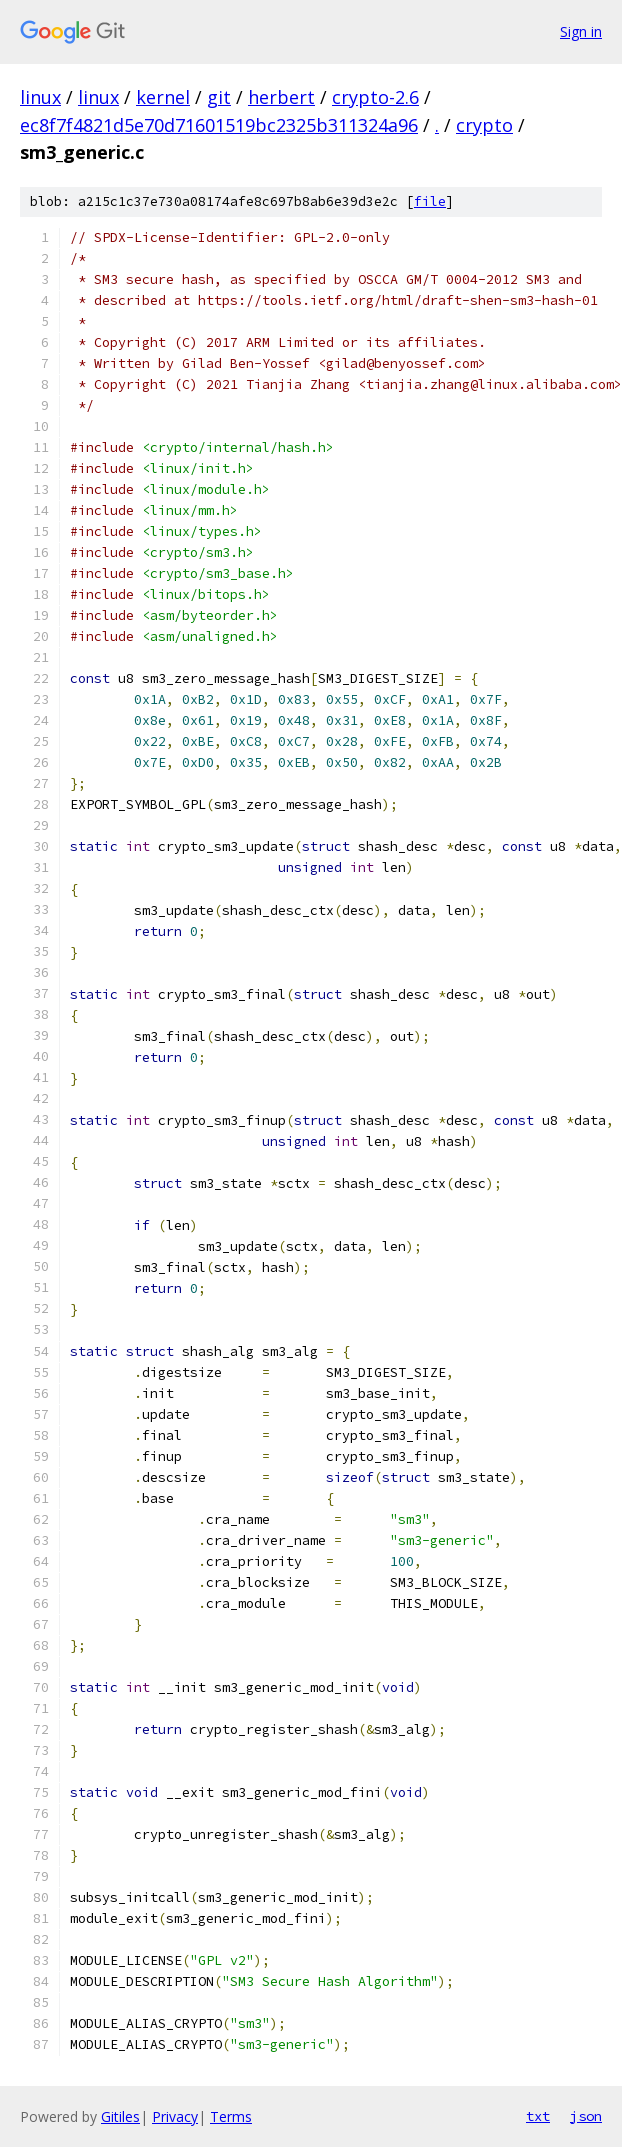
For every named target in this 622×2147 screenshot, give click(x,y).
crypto (484, 125)
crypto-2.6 (375, 97)
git (219, 97)
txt (538, 2116)
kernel (163, 97)
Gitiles (120, 2116)
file (430, 201)
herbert (281, 97)
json (586, 2116)
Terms (231, 2116)
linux (40, 97)
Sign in (581, 31)
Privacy (175, 2116)
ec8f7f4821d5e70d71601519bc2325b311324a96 (219, 125)
